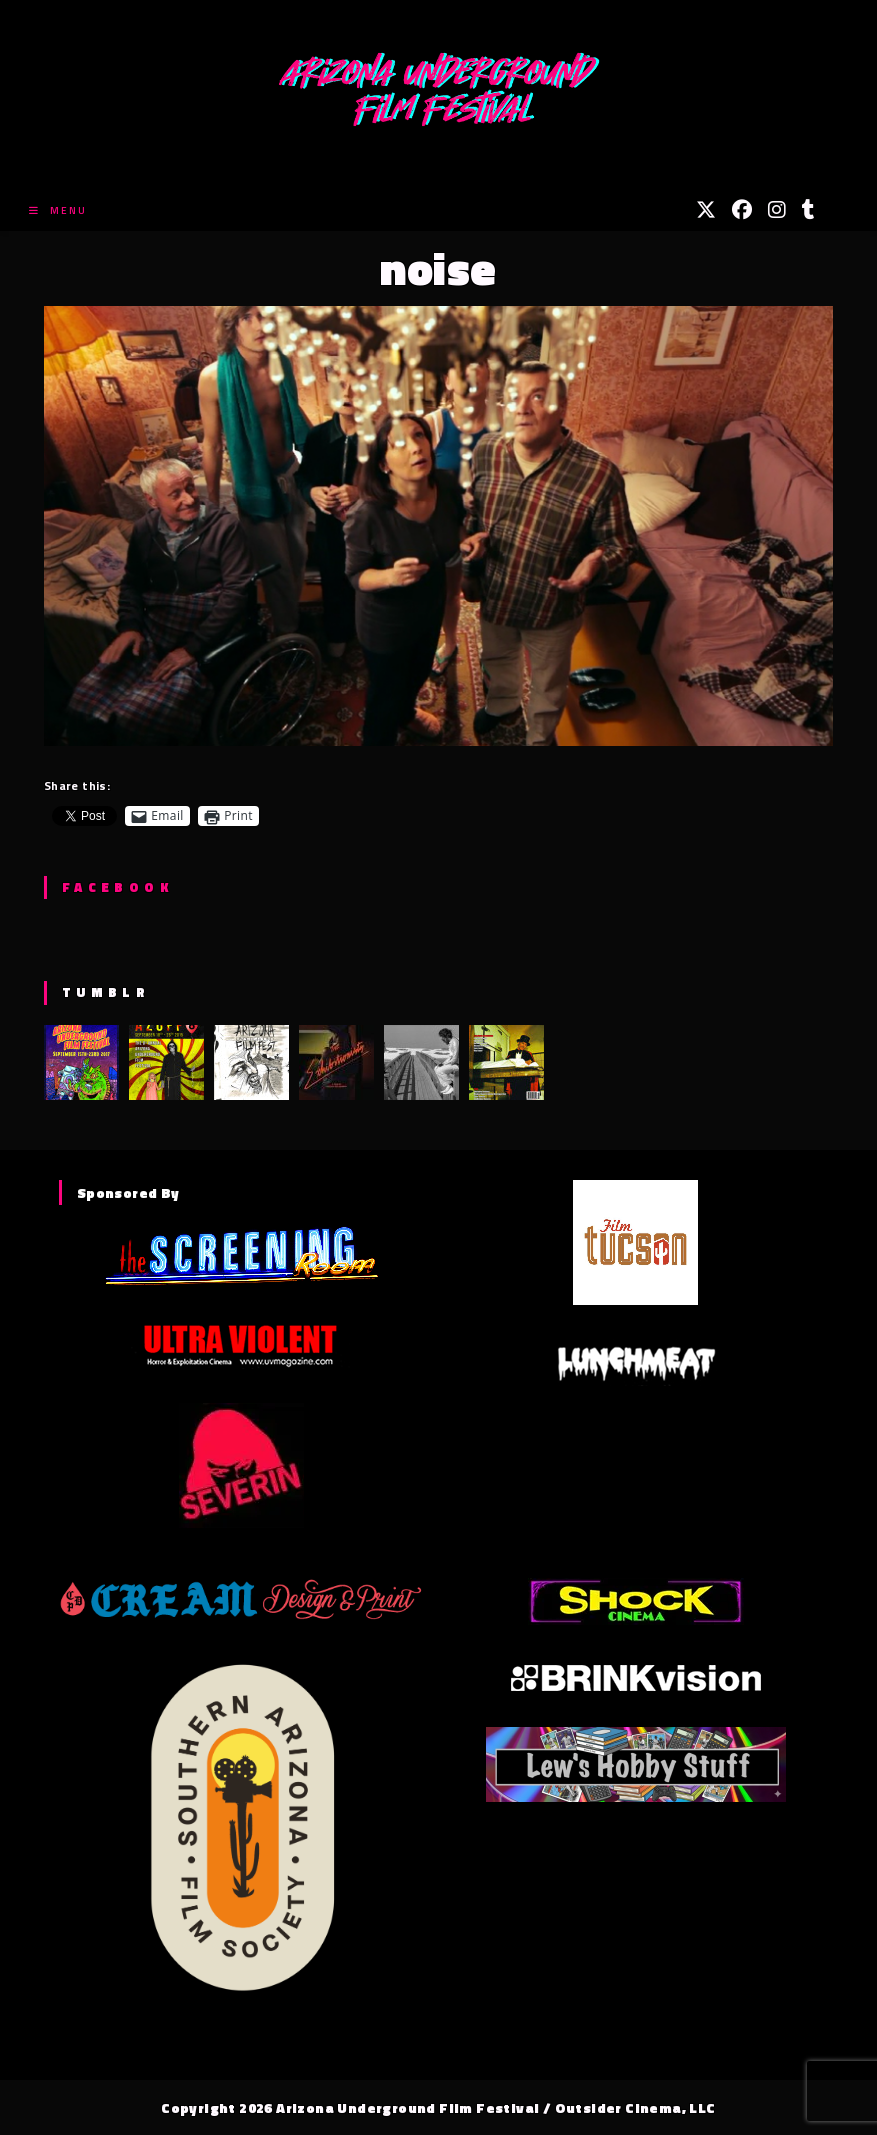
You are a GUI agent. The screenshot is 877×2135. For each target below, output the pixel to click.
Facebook (117, 887)
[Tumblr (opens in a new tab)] (808, 210)
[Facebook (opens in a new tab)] (742, 210)
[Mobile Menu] (58, 210)
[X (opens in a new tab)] (706, 210)
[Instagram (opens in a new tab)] (777, 210)
